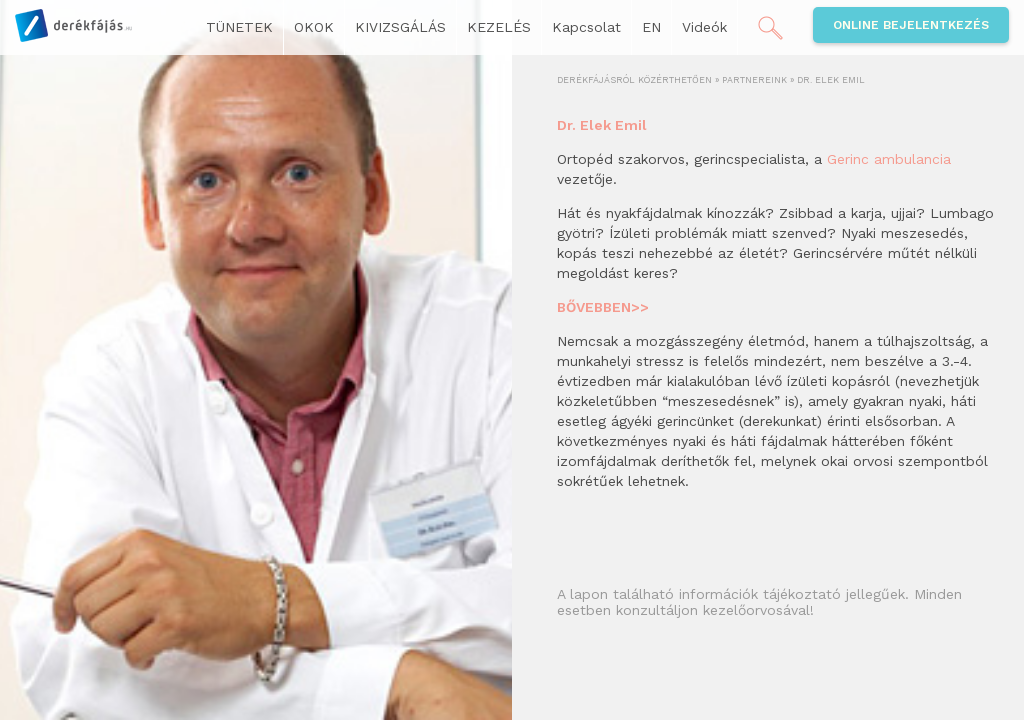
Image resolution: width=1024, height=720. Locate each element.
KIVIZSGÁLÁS (400, 27)
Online (911, 25)
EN (651, 27)
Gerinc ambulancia (889, 159)
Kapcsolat (586, 27)
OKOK (314, 27)
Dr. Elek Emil (602, 125)
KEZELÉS (499, 27)
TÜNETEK (239, 27)
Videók (704, 27)
